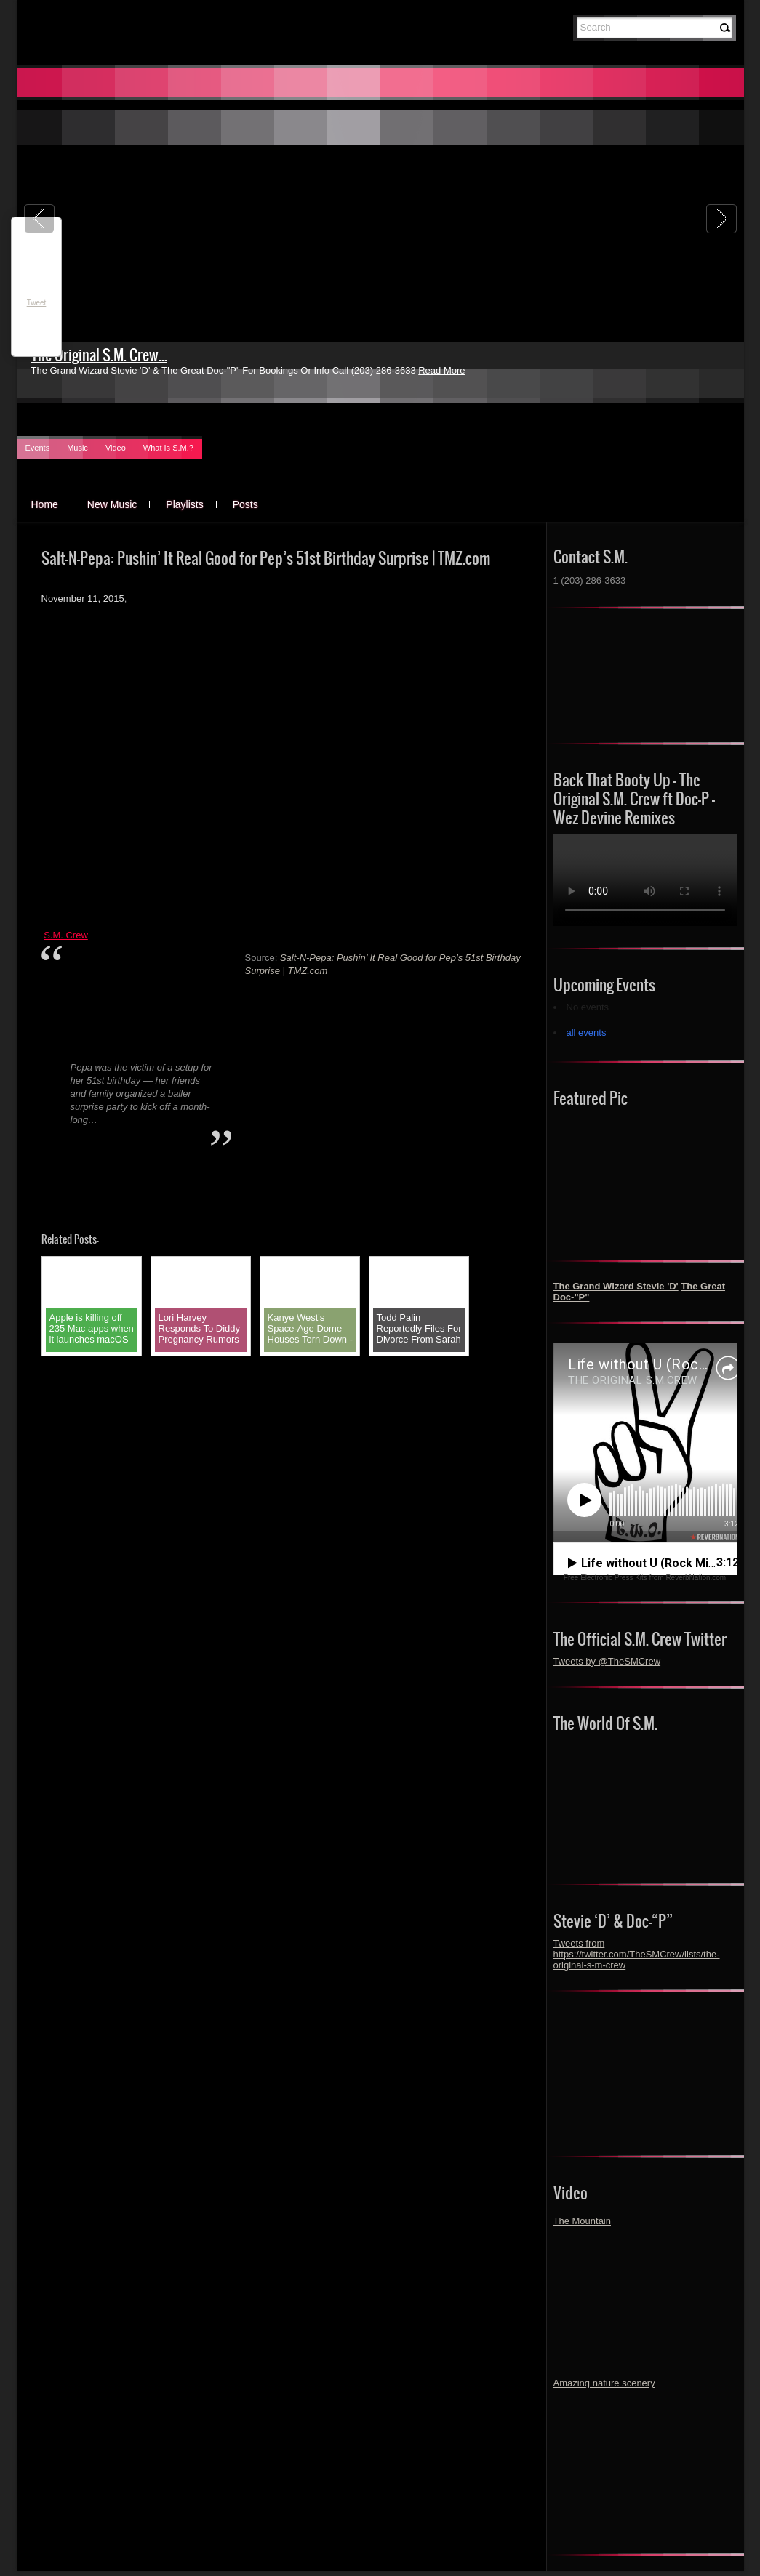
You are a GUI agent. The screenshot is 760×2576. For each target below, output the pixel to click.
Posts (245, 504)
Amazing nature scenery (604, 2383)
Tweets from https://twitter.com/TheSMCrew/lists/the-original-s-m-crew (636, 1954)
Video (115, 447)
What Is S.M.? (168, 447)
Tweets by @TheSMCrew (607, 1661)
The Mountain (582, 2220)
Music (77, 447)
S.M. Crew (66, 935)
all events (587, 1032)
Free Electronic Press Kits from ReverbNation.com (645, 1578)
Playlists (184, 504)
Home (44, 504)
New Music (112, 504)
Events (37, 447)
